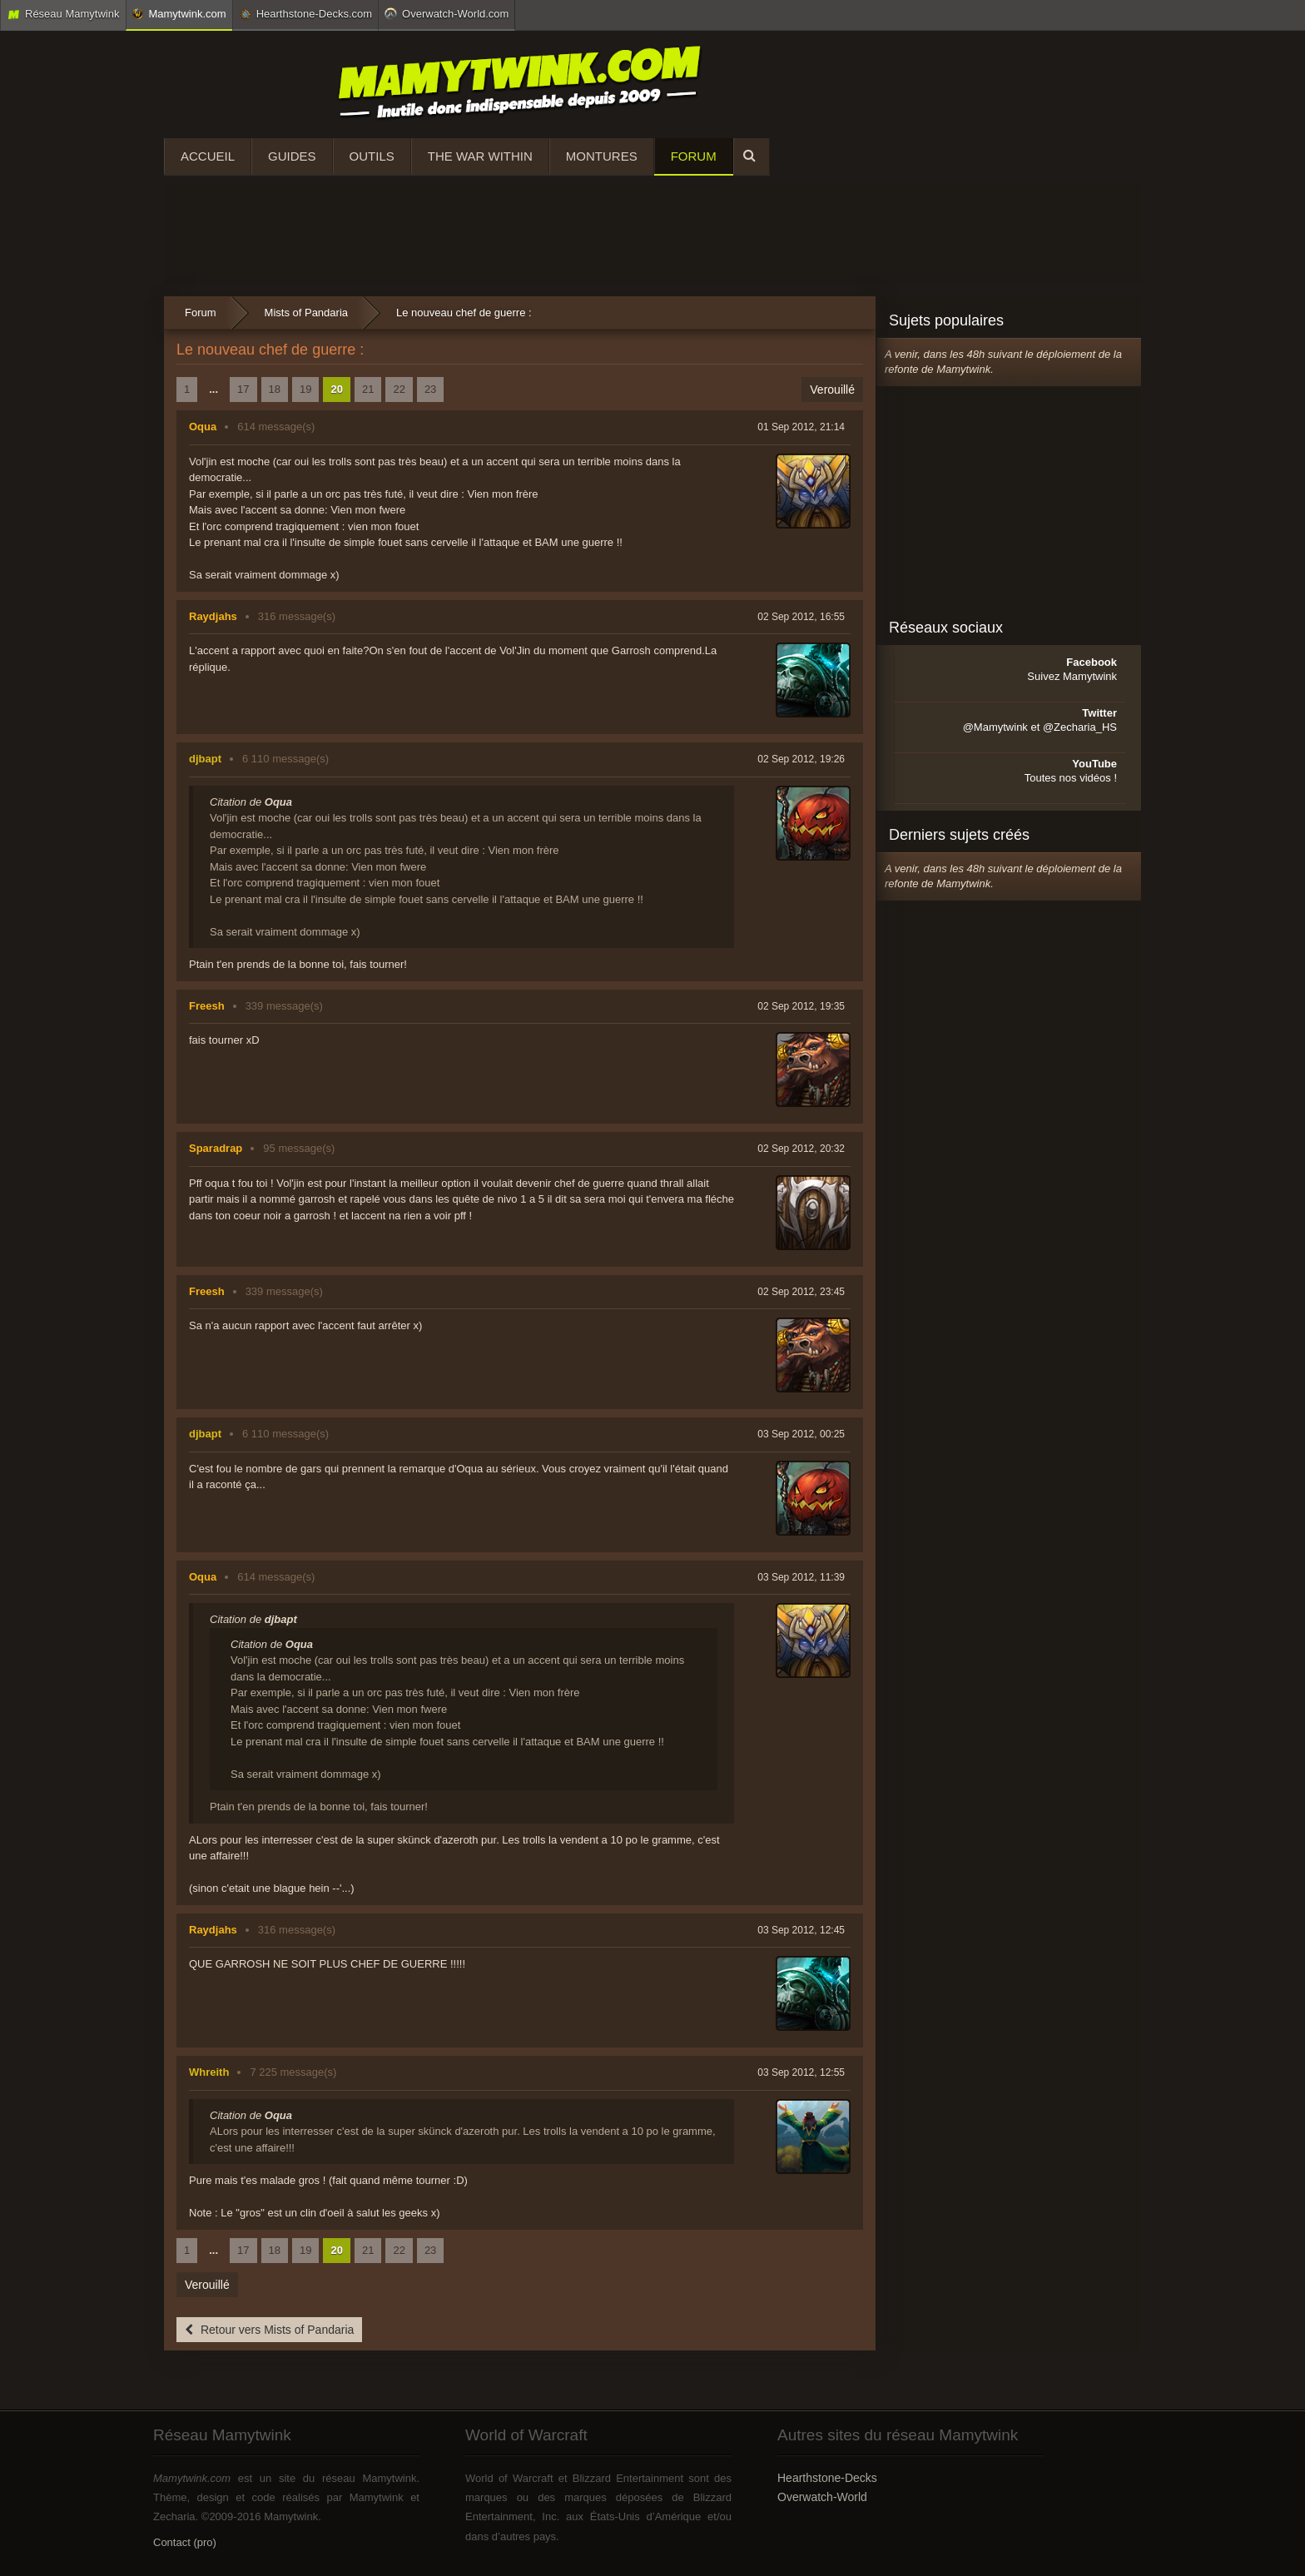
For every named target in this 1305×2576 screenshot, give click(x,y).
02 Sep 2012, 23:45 (801, 1292)
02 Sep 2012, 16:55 (801, 617)
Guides (292, 156)
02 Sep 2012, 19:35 (801, 1006)
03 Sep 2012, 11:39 (801, 1577)
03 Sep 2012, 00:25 (801, 1434)
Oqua (202, 426)
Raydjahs (213, 616)
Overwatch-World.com (447, 13)
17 (243, 389)
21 (368, 389)
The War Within (480, 156)
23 (430, 389)
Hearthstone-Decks (827, 2477)
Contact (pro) (184, 2542)
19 (305, 389)
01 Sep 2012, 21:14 (801, 427)
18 (274, 389)
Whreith (209, 2072)
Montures (602, 156)
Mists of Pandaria (306, 312)
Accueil (208, 156)
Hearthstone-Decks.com (305, 14)
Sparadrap (215, 1148)
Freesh (207, 1006)
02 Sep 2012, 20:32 (801, 1148)
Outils (372, 156)
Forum (694, 156)
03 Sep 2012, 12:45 (801, 1930)
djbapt (205, 758)
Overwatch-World (822, 2497)
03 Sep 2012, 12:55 (801, 2072)
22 (398, 389)
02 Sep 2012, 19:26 (801, 759)
